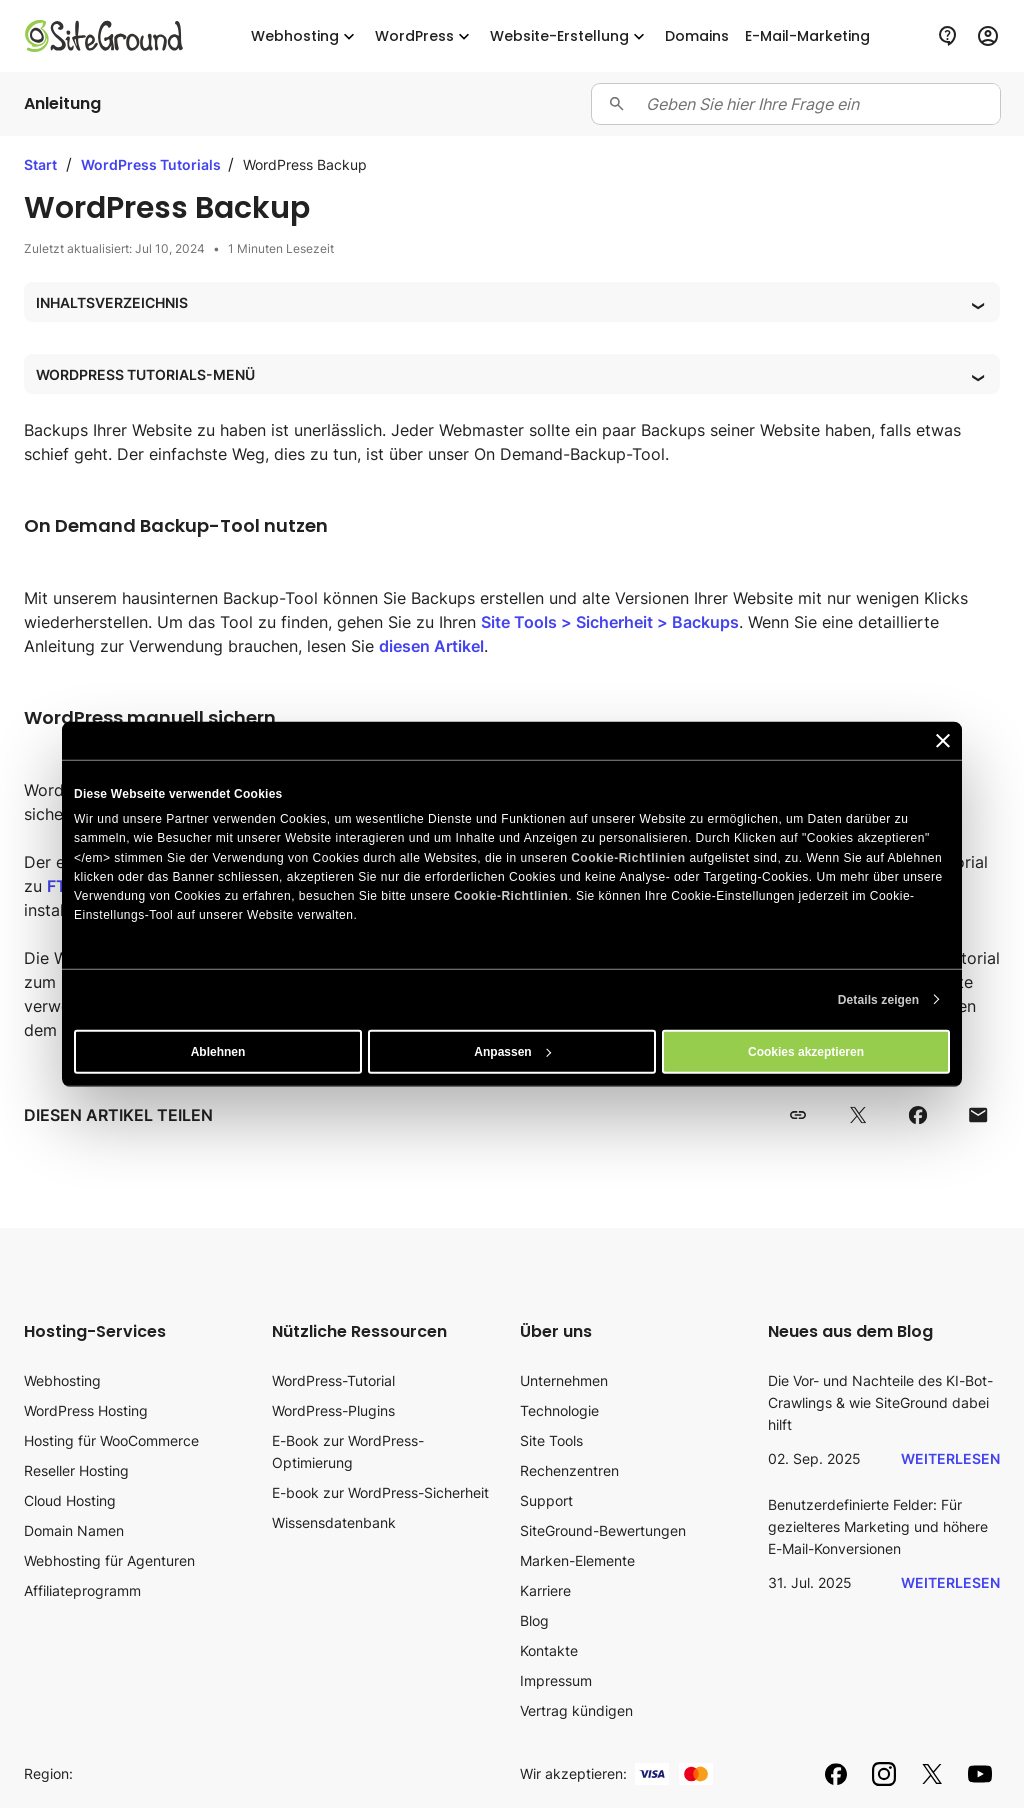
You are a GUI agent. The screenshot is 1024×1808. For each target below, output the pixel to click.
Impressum (556, 1680)
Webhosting (305, 36)
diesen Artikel (431, 646)
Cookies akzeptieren (806, 1051)
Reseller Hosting (76, 1470)
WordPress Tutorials (152, 164)
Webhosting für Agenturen (109, 1560)
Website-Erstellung (569, 36)
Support (546, 1500)
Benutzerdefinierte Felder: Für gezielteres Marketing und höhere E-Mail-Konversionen (878, 1526)
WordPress (424, 36)
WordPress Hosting (86, 1410)
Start (40, 164)
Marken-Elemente (577, 1560)
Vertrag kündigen (576, 1710)
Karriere (545, 1590)
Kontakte (549, 1650)
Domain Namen (74, 1530)
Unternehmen (564, 1380)
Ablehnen (218, 1051)
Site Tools (551, 1440)
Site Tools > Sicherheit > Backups (610, 622)
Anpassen (512, 1051)
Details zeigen (878, 999)
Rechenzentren (569, 1470)
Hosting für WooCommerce (111, 1440)
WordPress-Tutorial (333, 1380)
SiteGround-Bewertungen (603, 1530)
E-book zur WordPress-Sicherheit (380, 1492)
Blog (534, 1620)
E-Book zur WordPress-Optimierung (348, 1451)
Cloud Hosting (70, 1500)
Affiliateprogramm (82, 1590)
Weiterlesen (950, 1458)
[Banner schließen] (943, 741)
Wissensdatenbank (334, 1522)
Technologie (559, 1410)
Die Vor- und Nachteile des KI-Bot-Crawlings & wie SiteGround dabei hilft (880, 1402)
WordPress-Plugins (333, 1410)
